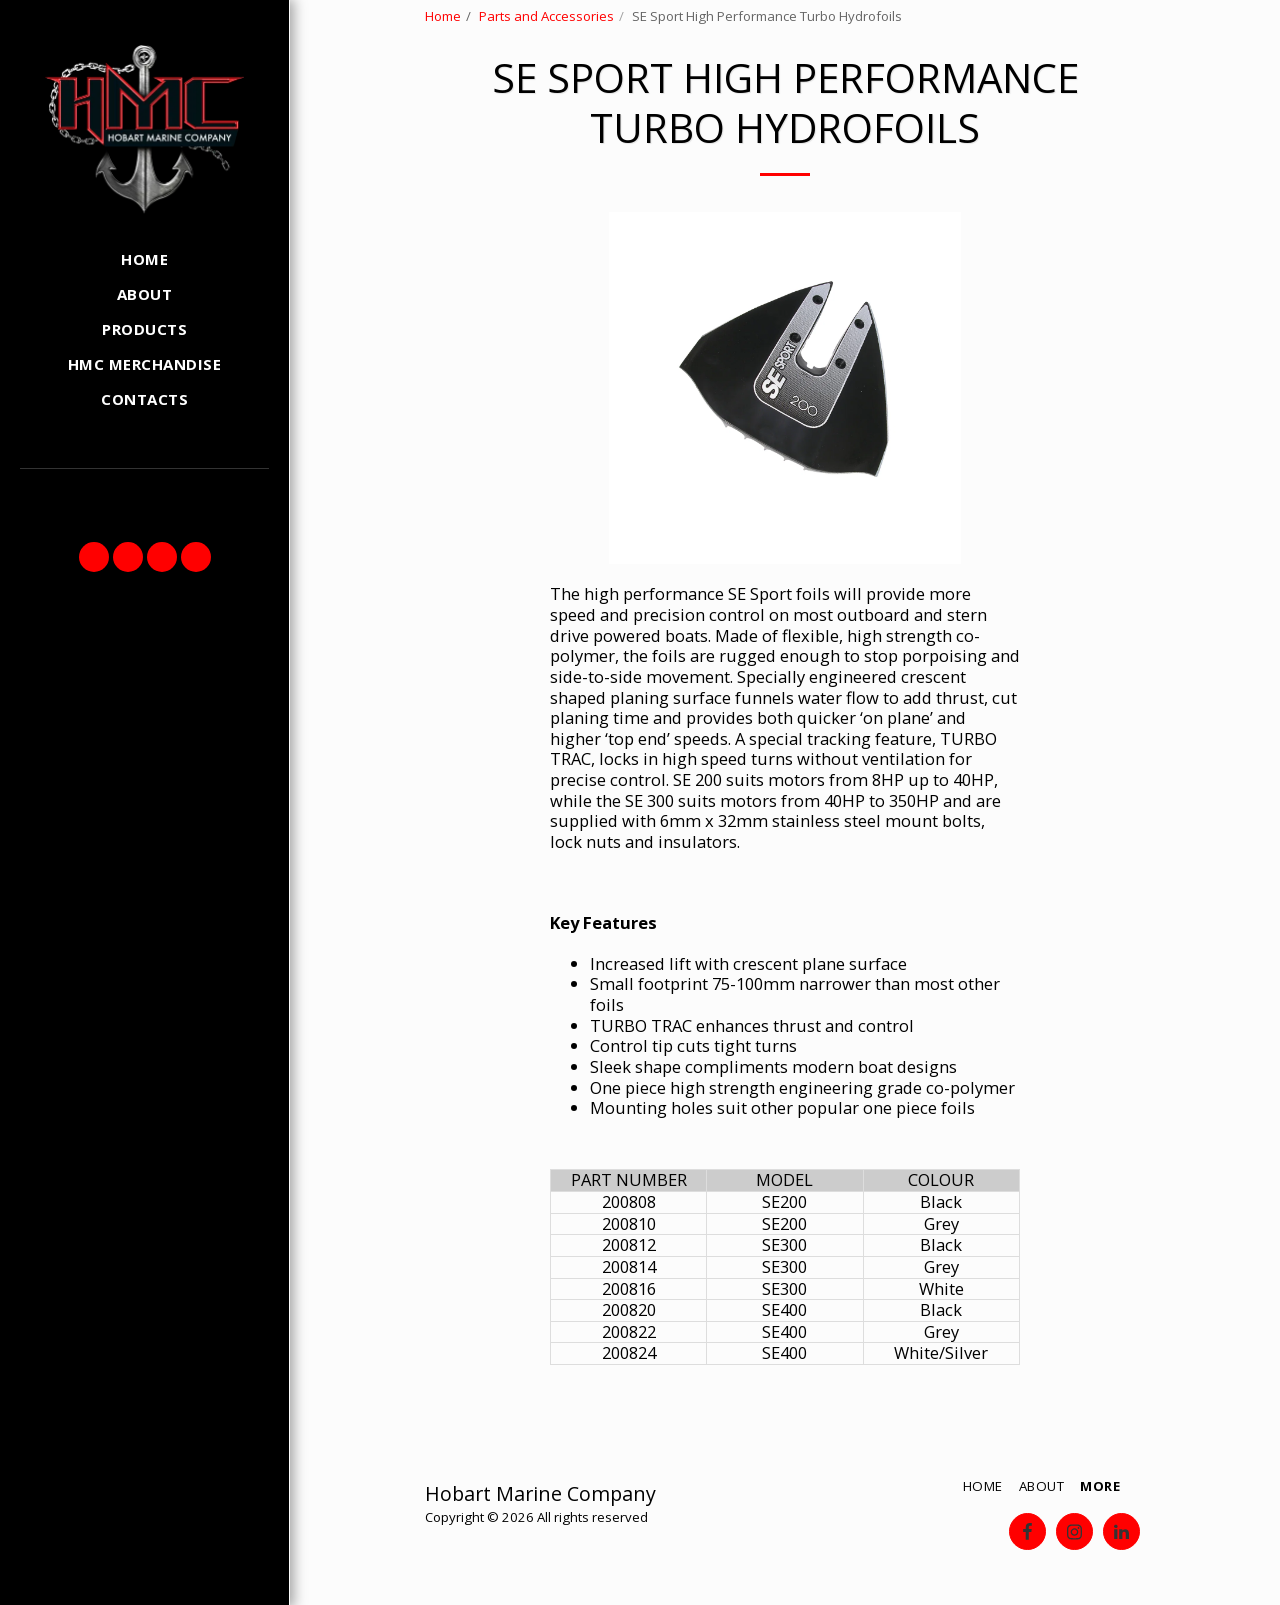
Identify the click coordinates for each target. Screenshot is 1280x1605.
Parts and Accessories (546, 16)
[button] (94, 557)
